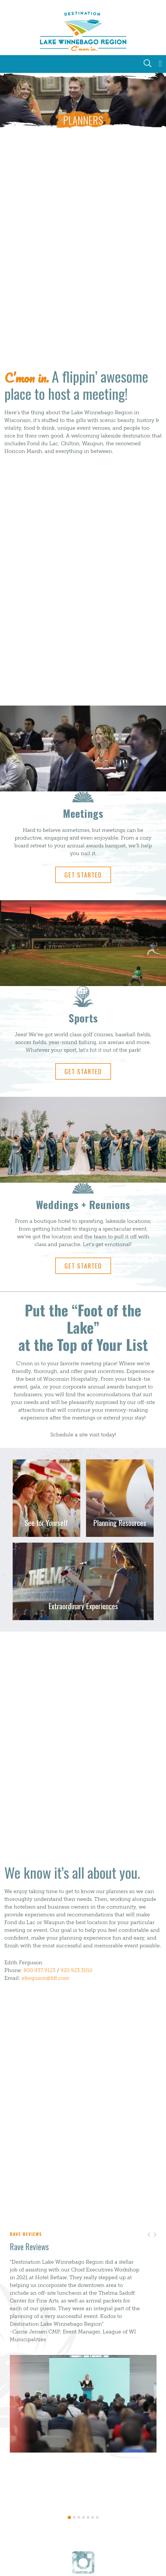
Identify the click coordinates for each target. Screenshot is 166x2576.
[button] (155, 2235)
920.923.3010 (76, 1970)
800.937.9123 (40, 1970)
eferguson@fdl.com (45, 1978)
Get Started (83, 874)
